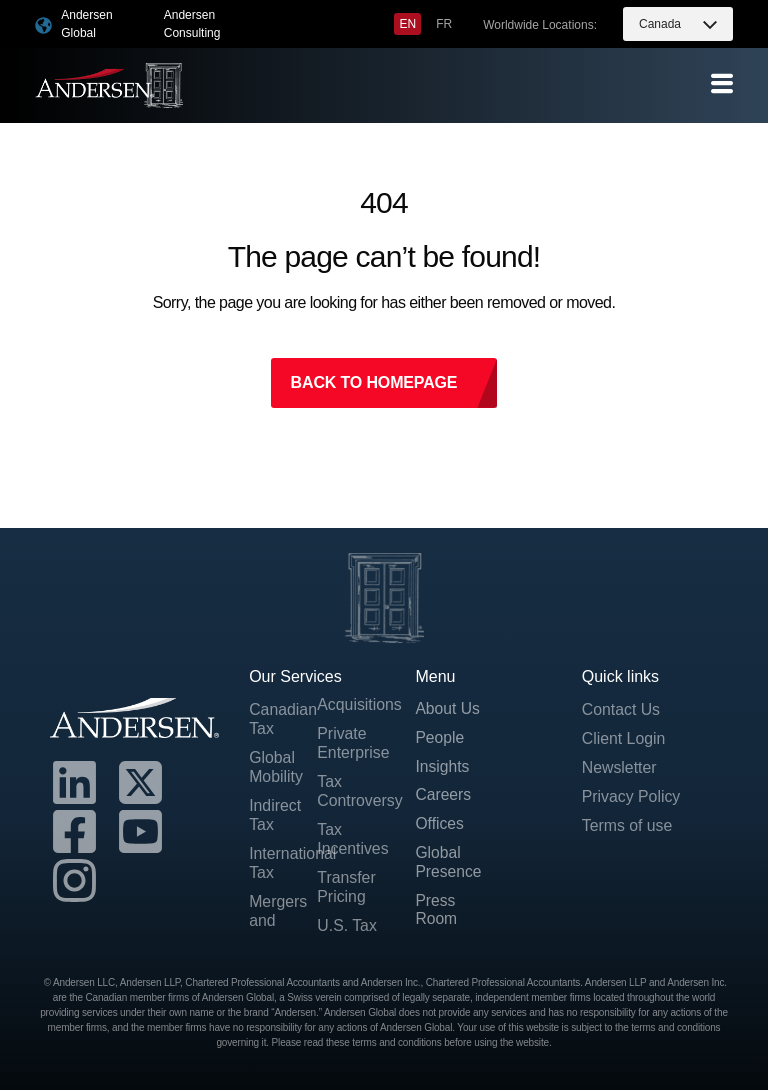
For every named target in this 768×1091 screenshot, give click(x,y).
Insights (442, 768)
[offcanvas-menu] (722, 84)
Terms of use (628, 826)
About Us (448, 709)
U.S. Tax (347, 927)
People (440, 738)
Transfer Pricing (346, 888)
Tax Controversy (351, 792)
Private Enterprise (351, 743)
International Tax (283, 864)
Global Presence (449, 865)
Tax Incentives (351, 840)
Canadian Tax (283, 719)
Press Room (436, 913)
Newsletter (620, 768)
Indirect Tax (275, 816)
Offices (440, 826)
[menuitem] (407, 24)
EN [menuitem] (407, 24)
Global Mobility (276, 768)
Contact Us (621, 709)
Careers (443, 797)
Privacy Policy (632, 797)
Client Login (624, 738)
